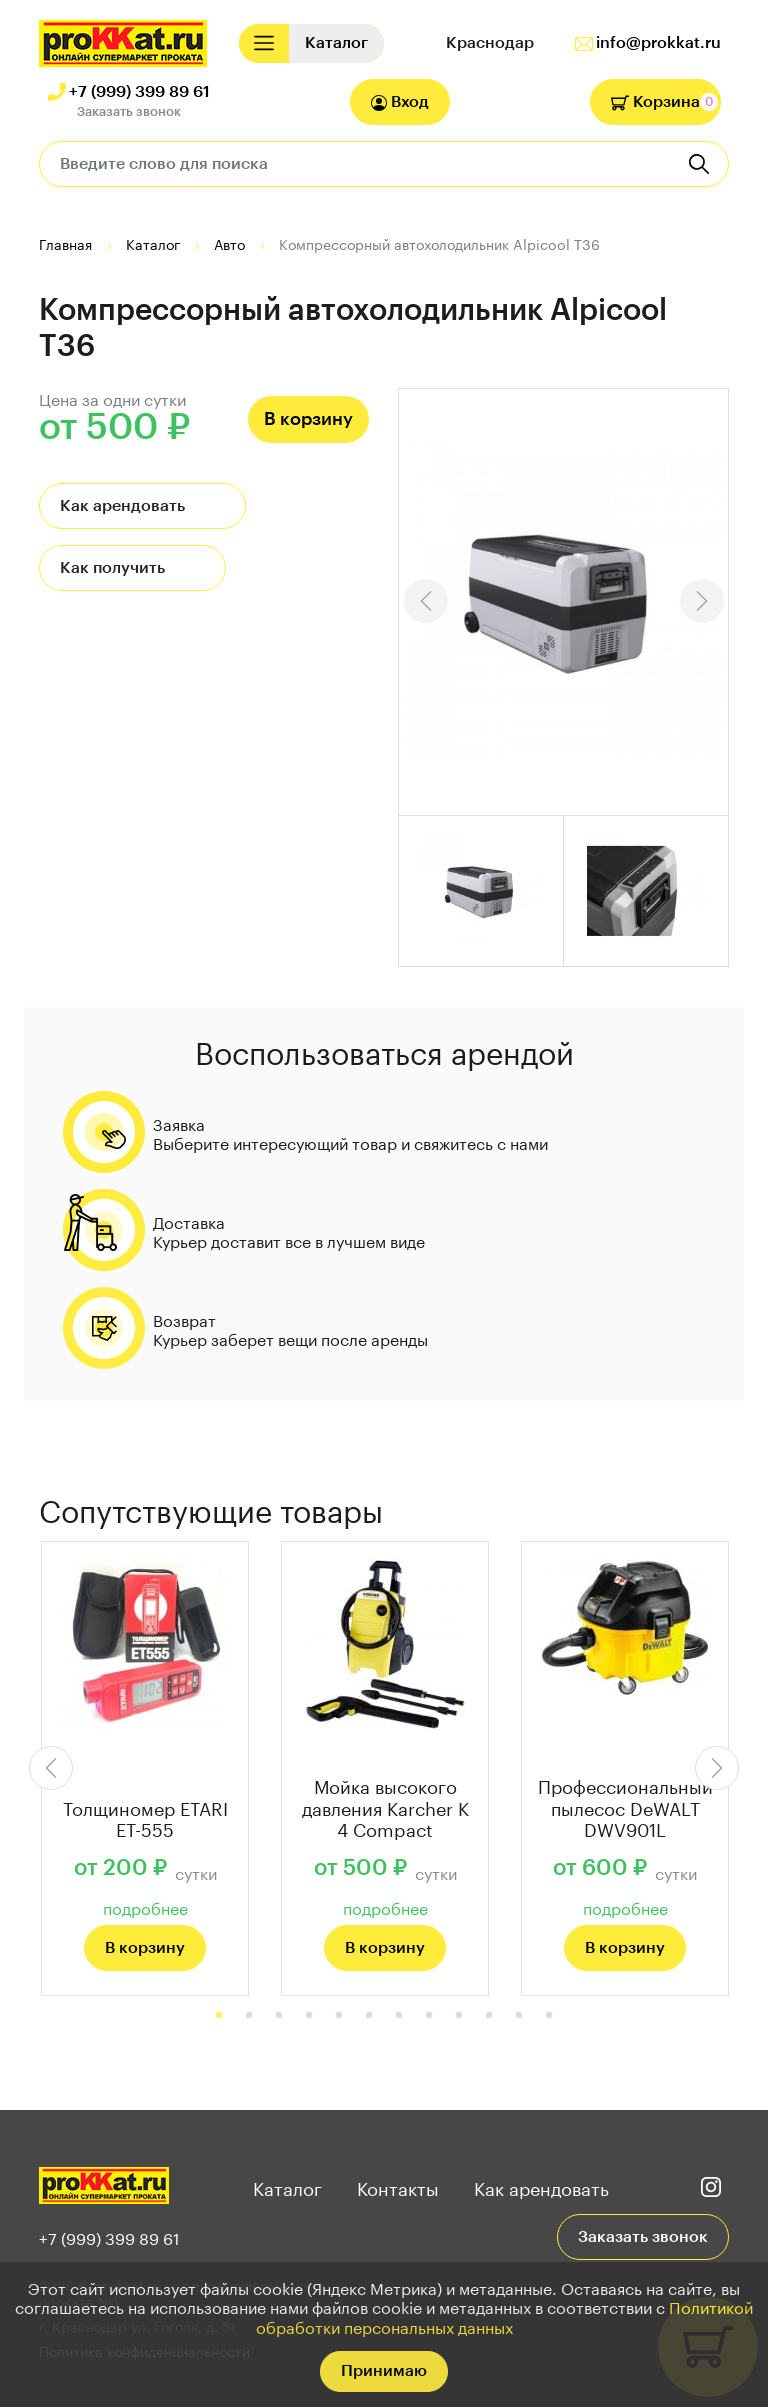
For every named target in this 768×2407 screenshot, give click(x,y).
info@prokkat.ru (658, 43)
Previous (426, 601)
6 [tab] (369, 2016)
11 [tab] (519, 2016)
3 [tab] (279, 2016)
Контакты (398, 2186)
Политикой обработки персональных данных (505, 2315)
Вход (400, 102)
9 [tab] (459, 2016)
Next (702, 601)
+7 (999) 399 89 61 (139, 92)
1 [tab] (219, 2016)
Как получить (112, 568)
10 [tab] (489, 2016)
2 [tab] (249, 2016)
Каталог (287, 2186)
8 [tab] (429, 2016)
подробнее (145, 1906)
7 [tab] (399, 2016)
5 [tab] (339, 2016)
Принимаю (384, 2371)
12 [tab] (549, 2016)
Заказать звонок (129, 111)
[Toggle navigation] (264, 43)
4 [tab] (309, 2016)
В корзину (308, 419)
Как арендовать (122, 506)
